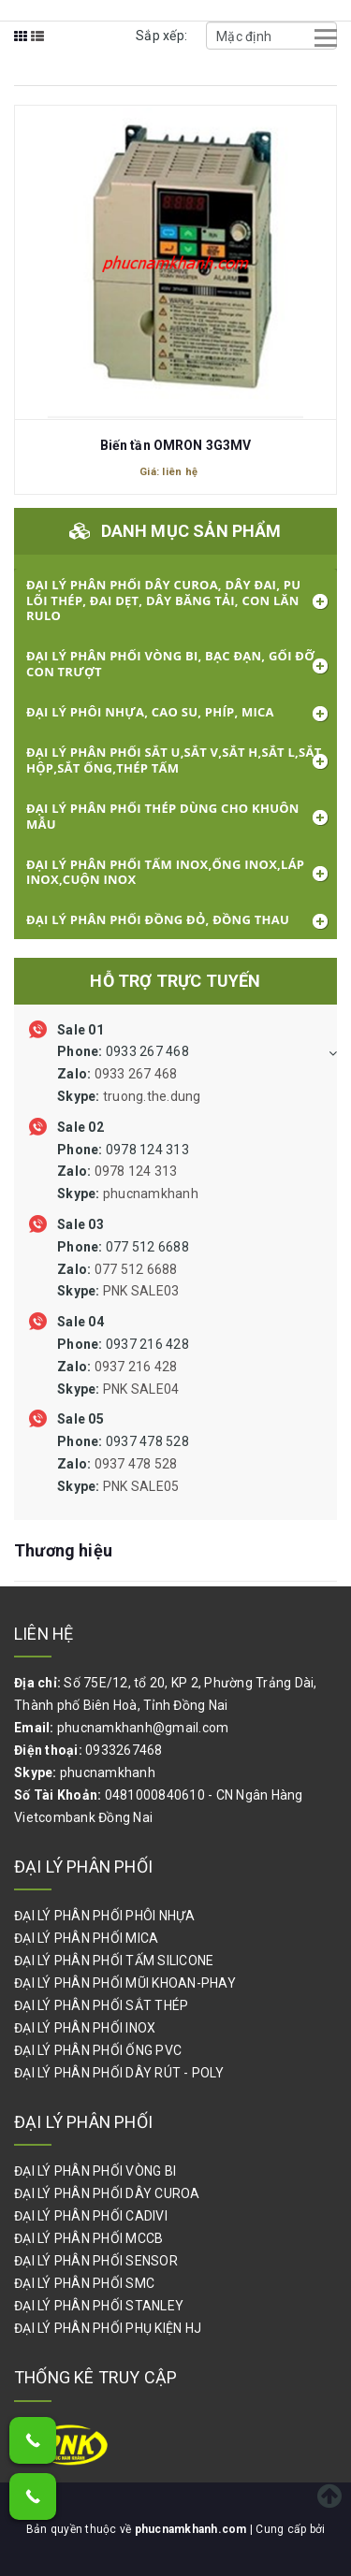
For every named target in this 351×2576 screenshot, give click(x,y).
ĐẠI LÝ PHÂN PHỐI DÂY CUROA (107, 2193)
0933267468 (124, 1750)
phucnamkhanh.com (192, 2529)
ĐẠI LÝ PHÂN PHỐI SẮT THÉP (101, 2005)
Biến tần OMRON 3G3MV (176, 445)
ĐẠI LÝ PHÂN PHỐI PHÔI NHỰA (105, 1915)
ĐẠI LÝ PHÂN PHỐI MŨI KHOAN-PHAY (125, 1982)
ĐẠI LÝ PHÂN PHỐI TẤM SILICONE (113, 1960)
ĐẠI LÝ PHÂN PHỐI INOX (84, 2027)
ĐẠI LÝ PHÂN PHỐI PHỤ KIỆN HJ (107, 2328)
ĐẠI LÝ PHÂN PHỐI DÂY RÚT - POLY (119, 2072)
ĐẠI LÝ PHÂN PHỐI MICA (86, 1938)
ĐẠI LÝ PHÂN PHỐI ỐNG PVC (98, 2050)
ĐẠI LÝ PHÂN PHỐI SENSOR (96, 2260)
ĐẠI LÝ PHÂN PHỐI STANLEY (98, 2305)
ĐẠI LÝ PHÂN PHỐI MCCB (88, 2238)
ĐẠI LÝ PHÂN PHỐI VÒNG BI (95, 2171)
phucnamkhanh (107, 1772)
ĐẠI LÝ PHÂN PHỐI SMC (84, 2283)
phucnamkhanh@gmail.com (143, 1727)
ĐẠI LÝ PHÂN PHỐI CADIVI (91, 2215)
